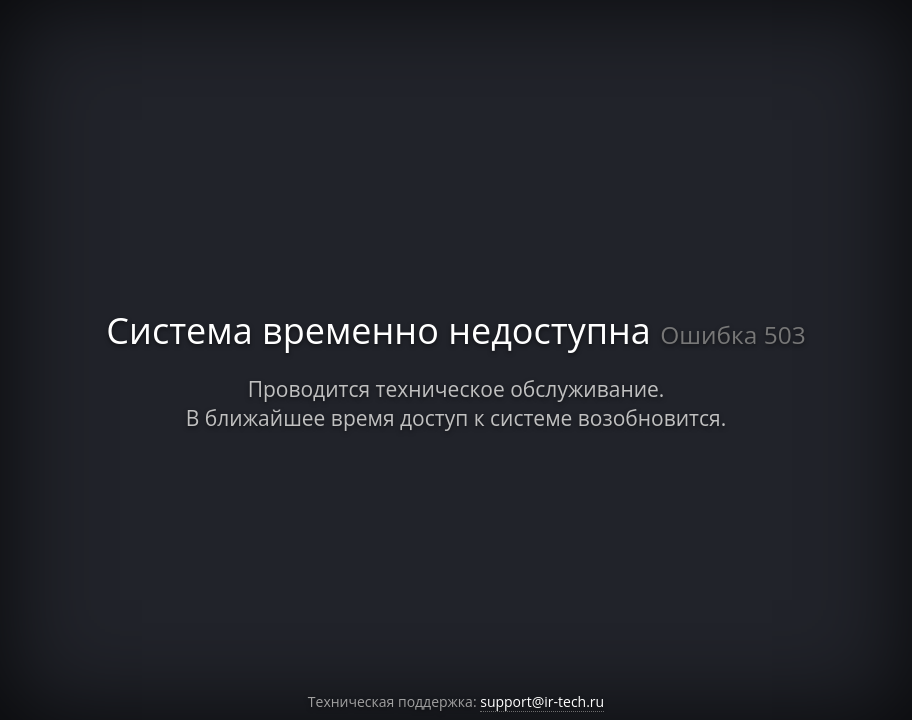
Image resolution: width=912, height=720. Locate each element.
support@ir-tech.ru (542, 701)
